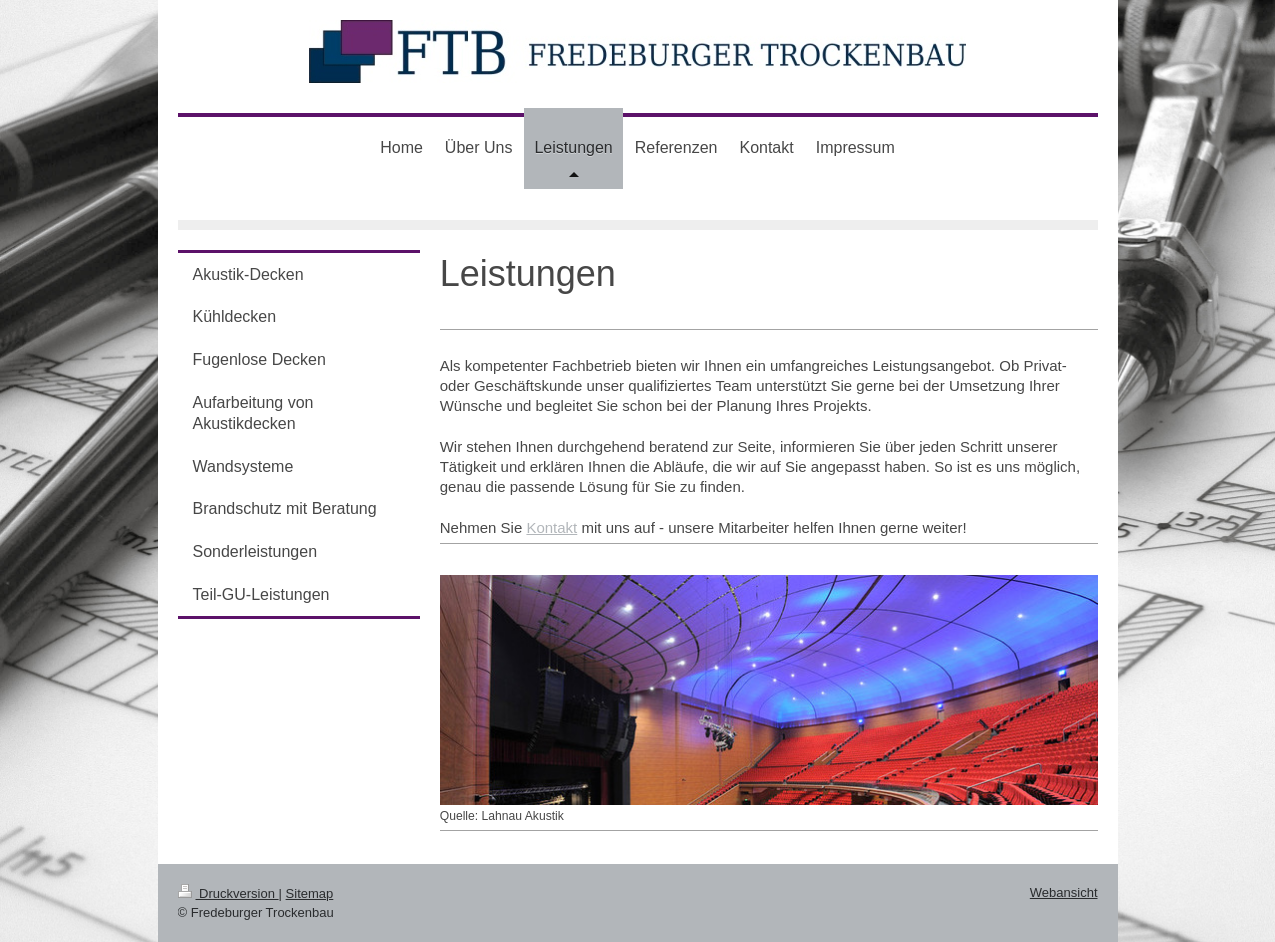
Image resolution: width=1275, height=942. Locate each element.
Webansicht (1064, 892)
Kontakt (551, 527)
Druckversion (228, 893)
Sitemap (310, 893)
